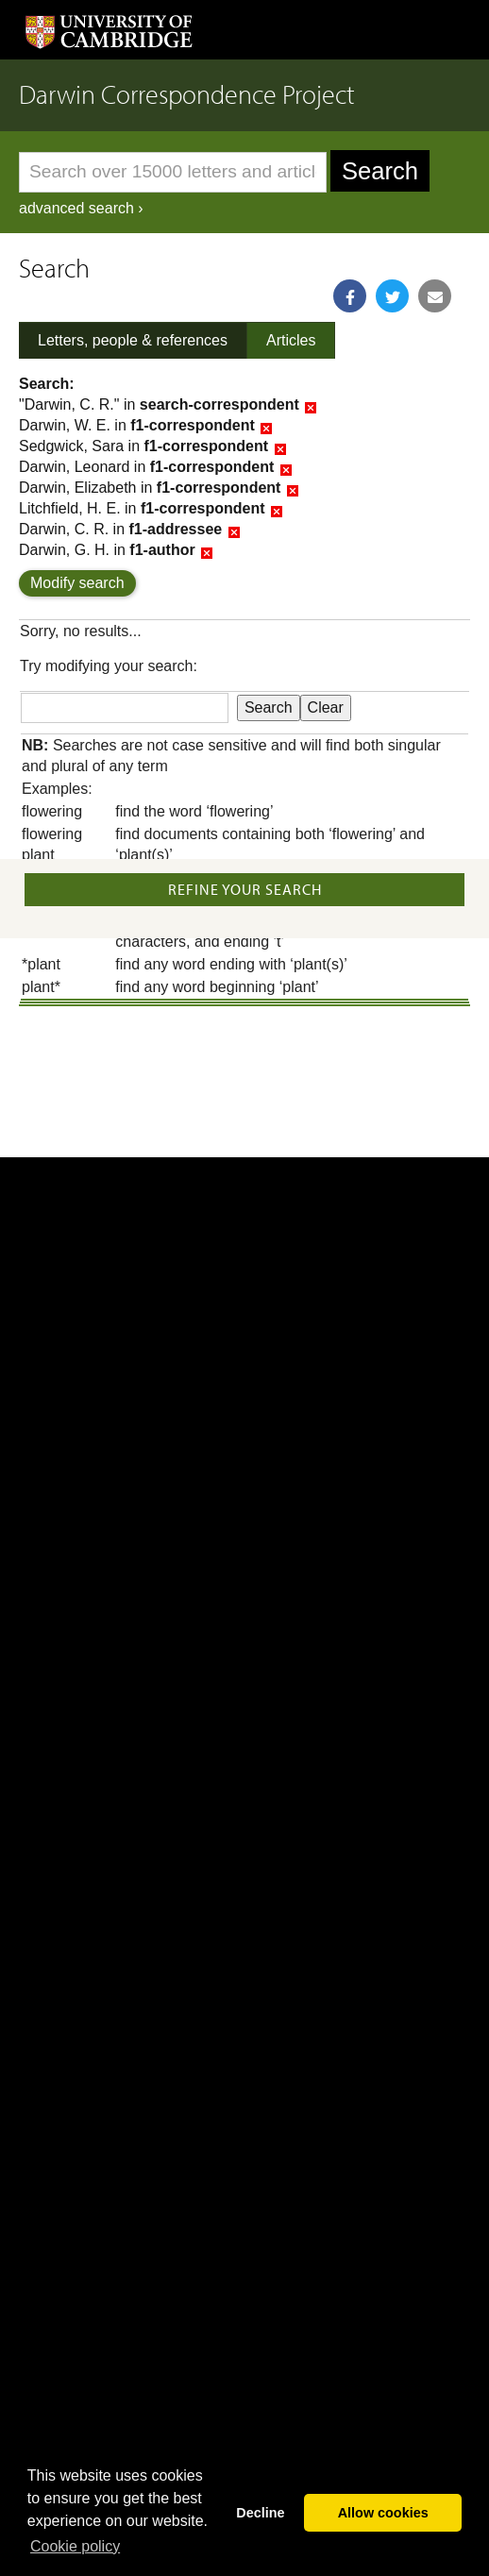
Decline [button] (260, 2512)
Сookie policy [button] (75, 2546)
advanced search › (81, 208)
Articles (290, 340)
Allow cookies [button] (383, 2512)
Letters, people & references (133, 340)
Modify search (77, 583)
